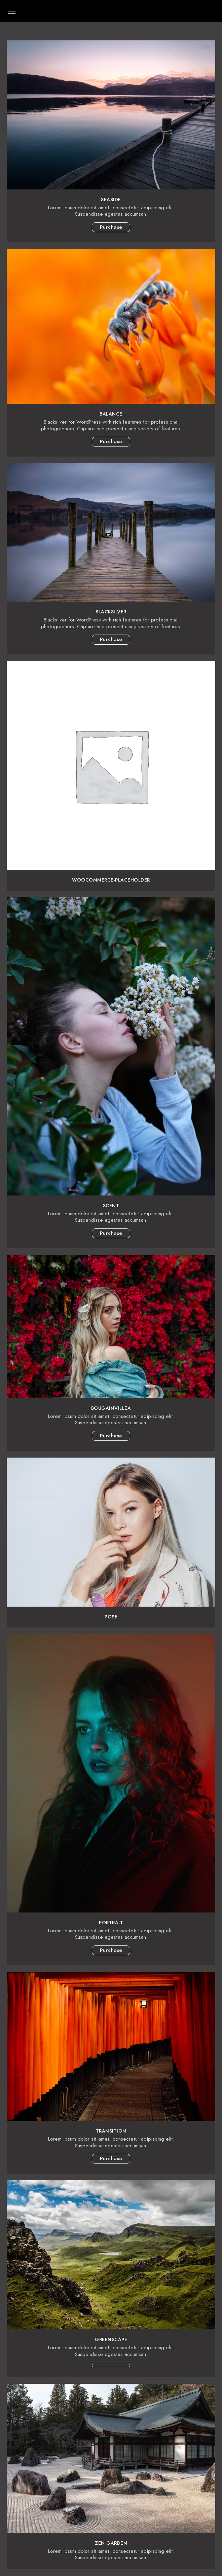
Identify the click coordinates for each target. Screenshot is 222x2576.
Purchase (111, 227)
